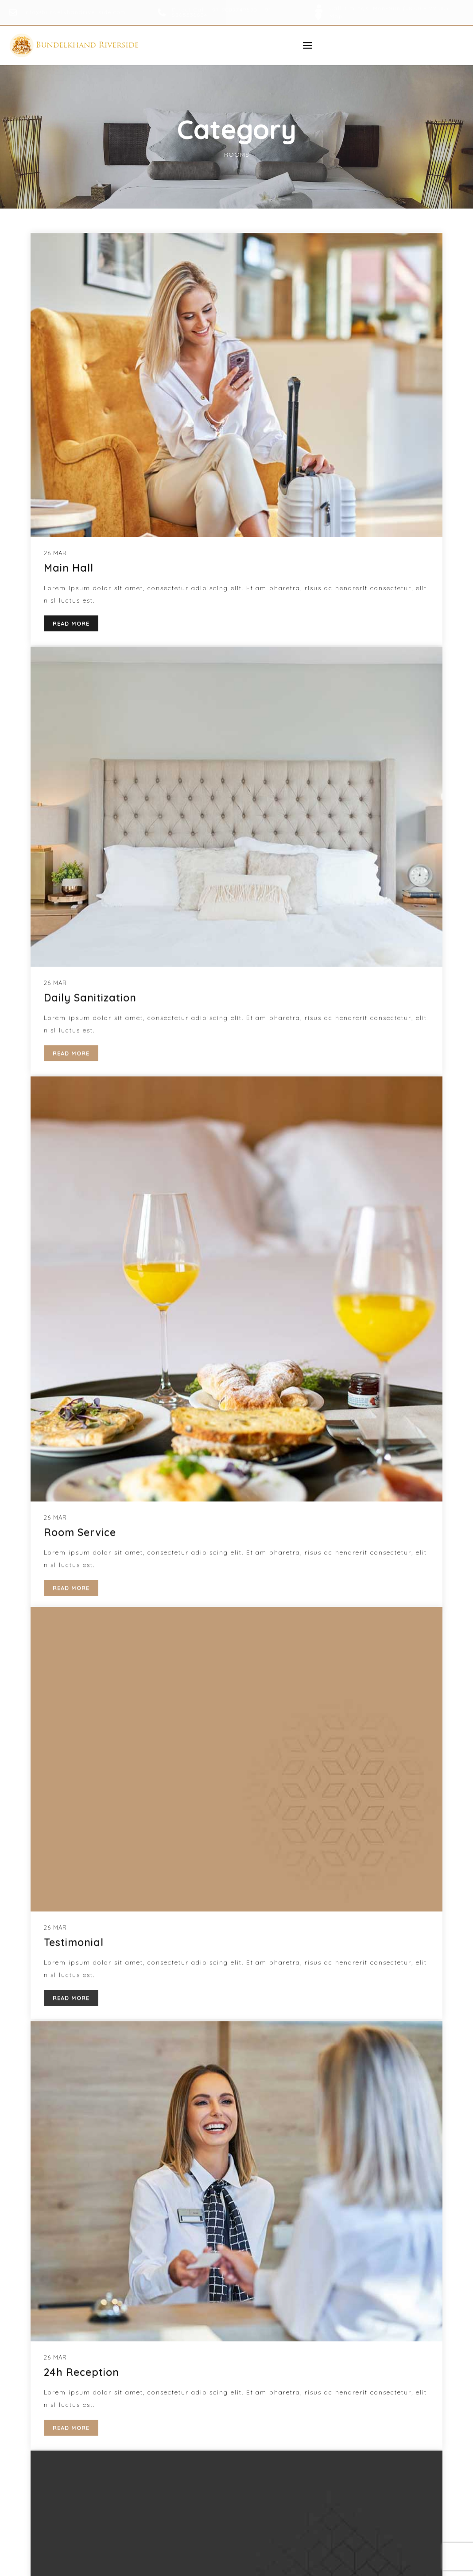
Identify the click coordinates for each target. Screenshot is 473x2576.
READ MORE (71, 2417)
